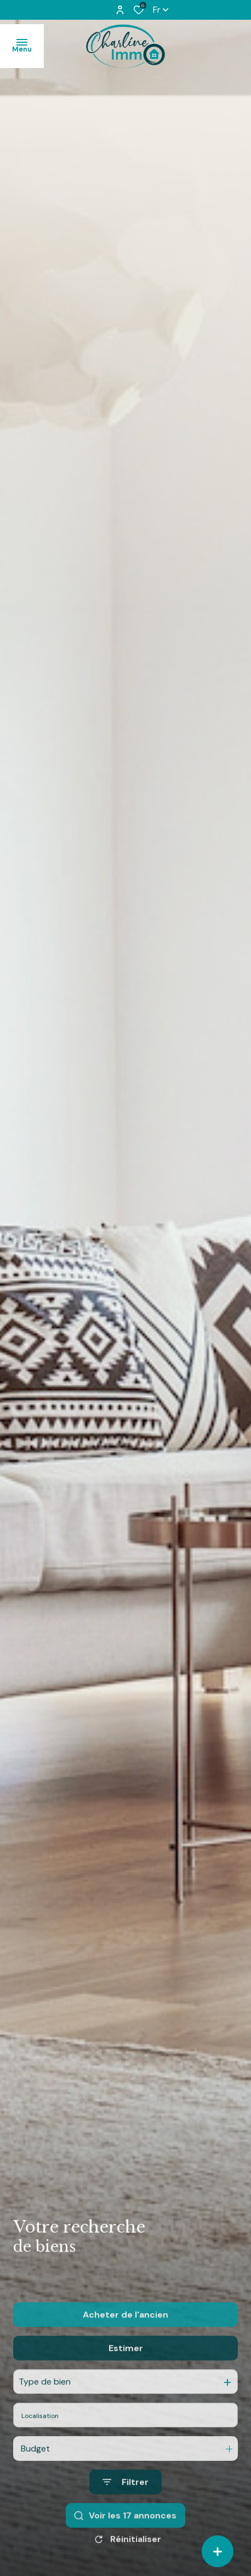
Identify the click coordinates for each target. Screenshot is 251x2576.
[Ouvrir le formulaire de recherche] (125, 2504)
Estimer (126, 2370)
